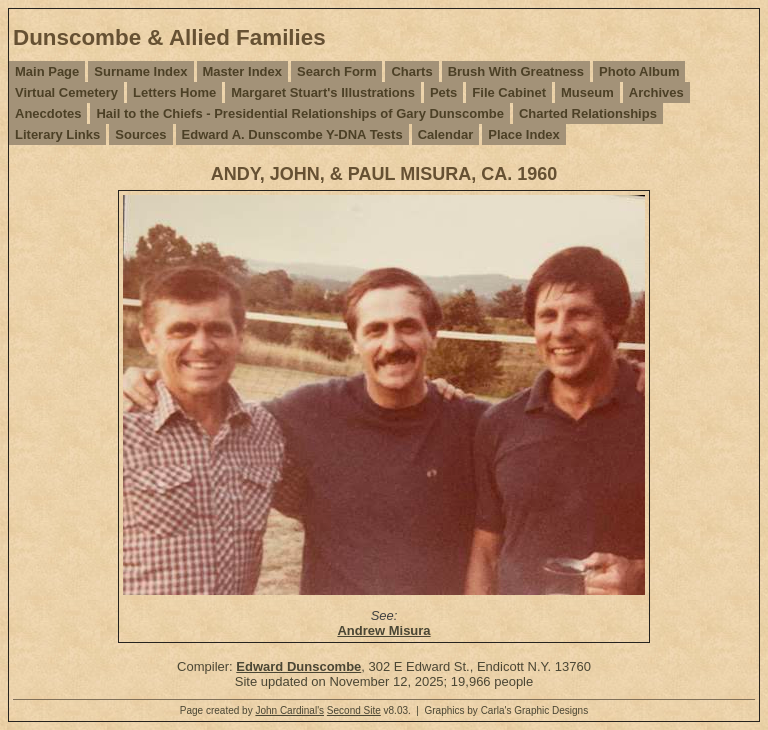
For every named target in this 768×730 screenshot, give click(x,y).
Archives (656, 92)
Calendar (446, 134)
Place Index (524, 134)
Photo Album (639, 71)
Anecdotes (48, 113)
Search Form (336, 71)
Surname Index (140, 71)
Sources (140, 134)
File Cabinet (509, 92)
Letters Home (174, 92)
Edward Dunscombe (298, 666)
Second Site (354, 710)
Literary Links (57, 134)
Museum (587, 92)
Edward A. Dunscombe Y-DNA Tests (292, 134)
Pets (443, 92)
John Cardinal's (289, 710)
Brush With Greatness (516, 71)
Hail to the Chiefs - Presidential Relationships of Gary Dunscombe (299, 113)
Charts (411, 71)
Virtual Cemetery (66, 92)
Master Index (242, 71)
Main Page (47, 71)
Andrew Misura (383, 630)
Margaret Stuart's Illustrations (323, 92)
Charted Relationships (588, 113)
